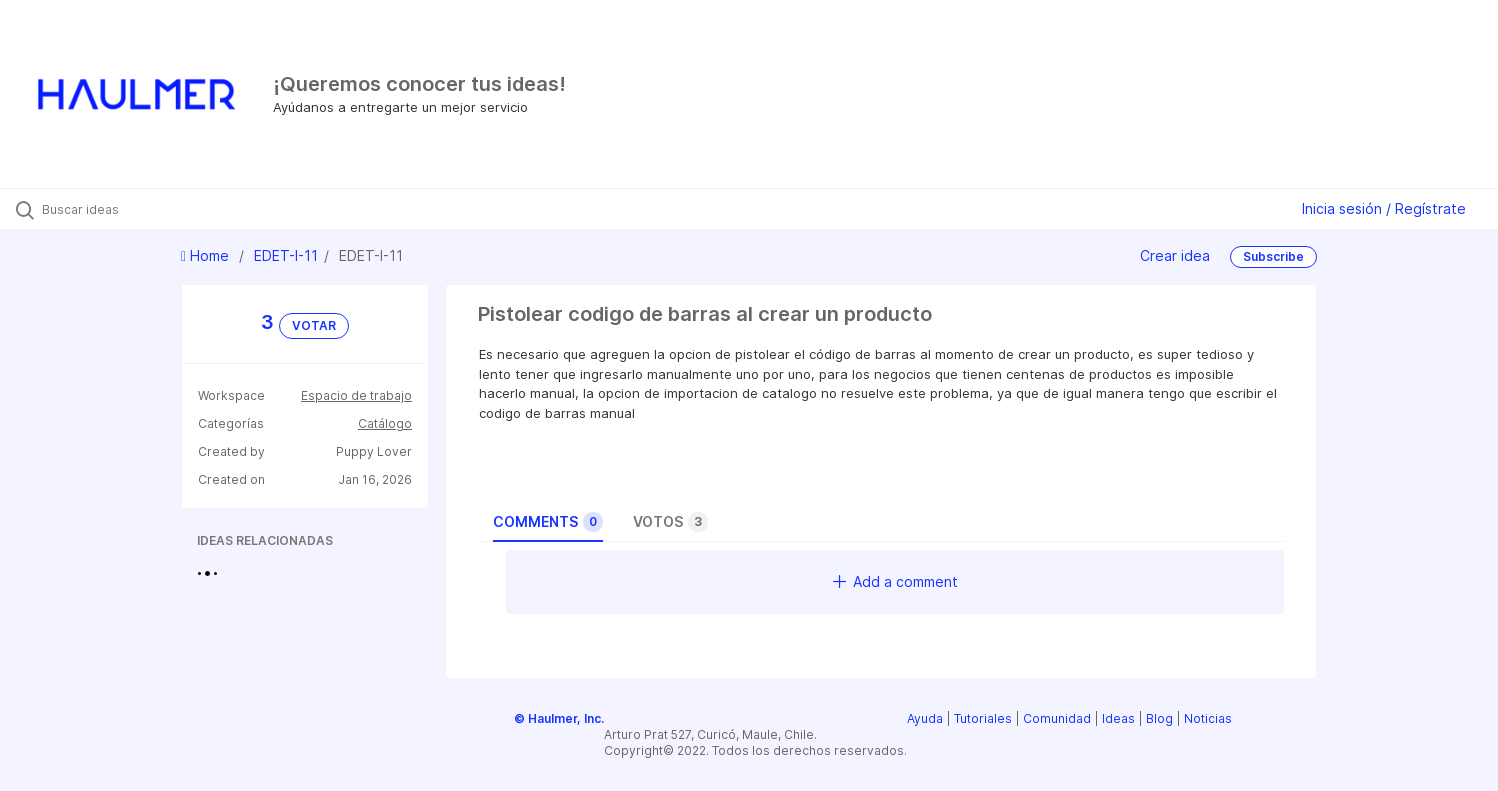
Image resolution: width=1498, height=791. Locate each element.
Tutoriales (983, 718)
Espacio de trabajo (356, 395)
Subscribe (1273, 256)
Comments (548, 522)
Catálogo (385, 423)
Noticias (1208, 718)
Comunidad (1057, 718)
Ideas (1118, 718)
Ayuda (925, 718)
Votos (670, 522)
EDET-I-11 (286, 255)
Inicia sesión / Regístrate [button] (1384, 208)
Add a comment (895, 581)
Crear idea (1175, 255)
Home (207, 255)
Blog (1159, 718)
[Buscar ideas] (175, 209)
